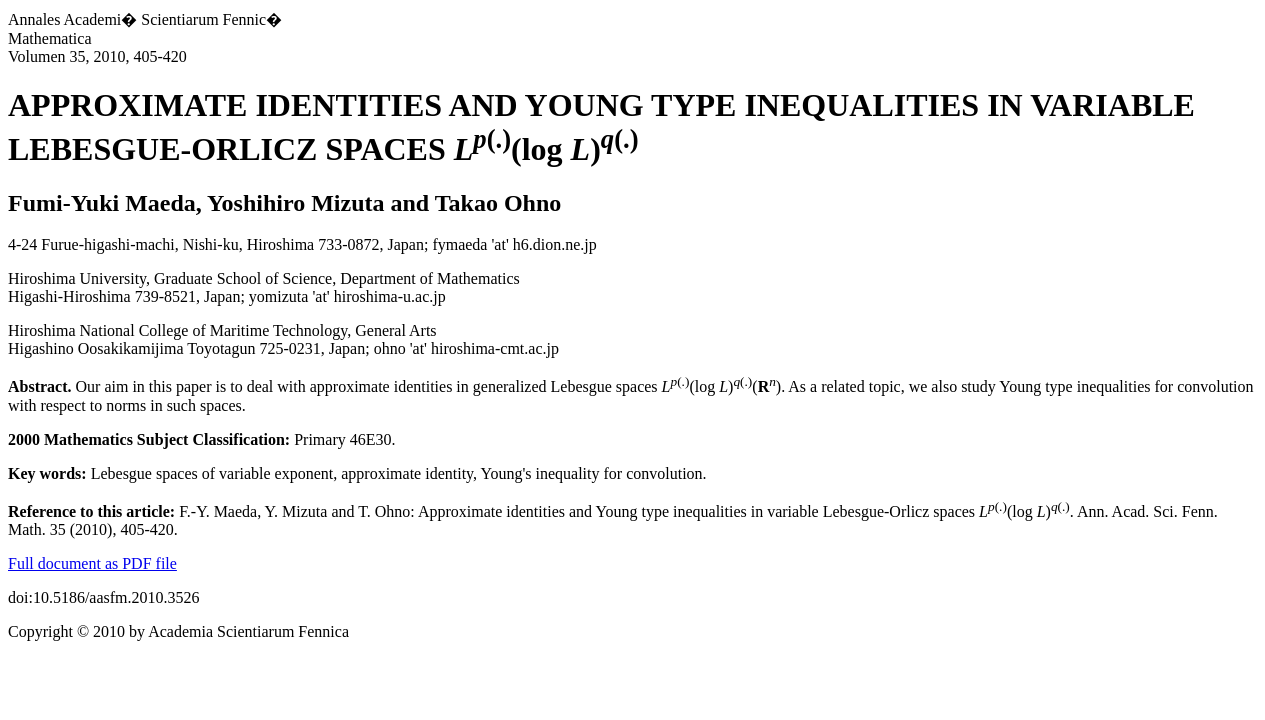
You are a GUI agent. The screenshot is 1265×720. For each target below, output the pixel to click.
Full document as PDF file (92, 563)
